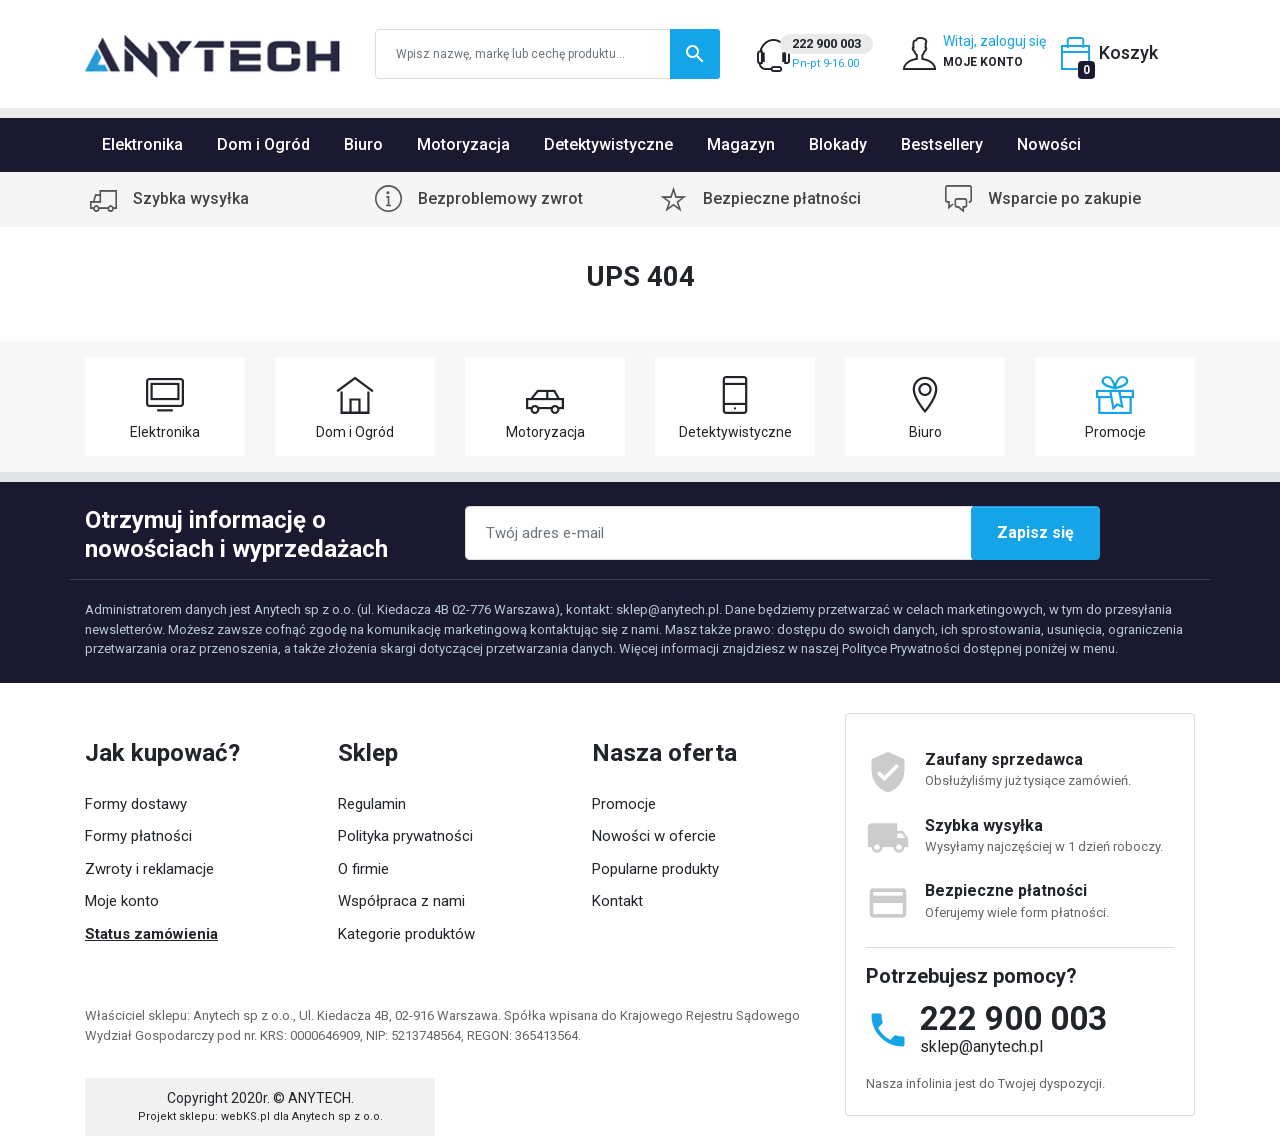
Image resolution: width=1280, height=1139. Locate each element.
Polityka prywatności (405, 836)
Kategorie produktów (406, 934)
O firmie (363, 869)
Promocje (624, 804)
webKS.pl (245, 1091)
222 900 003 (1013, 1018)
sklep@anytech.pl (981, 1046)
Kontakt (617, 901)
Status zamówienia (151, 934)
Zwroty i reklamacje (149, 869)
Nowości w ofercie (654, 836)
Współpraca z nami (401, 901)
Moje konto (122, 901)
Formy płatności (138, 836)
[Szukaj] (547, 54)
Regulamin (372, 804)
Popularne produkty (655, 869)
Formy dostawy (136, 804)
